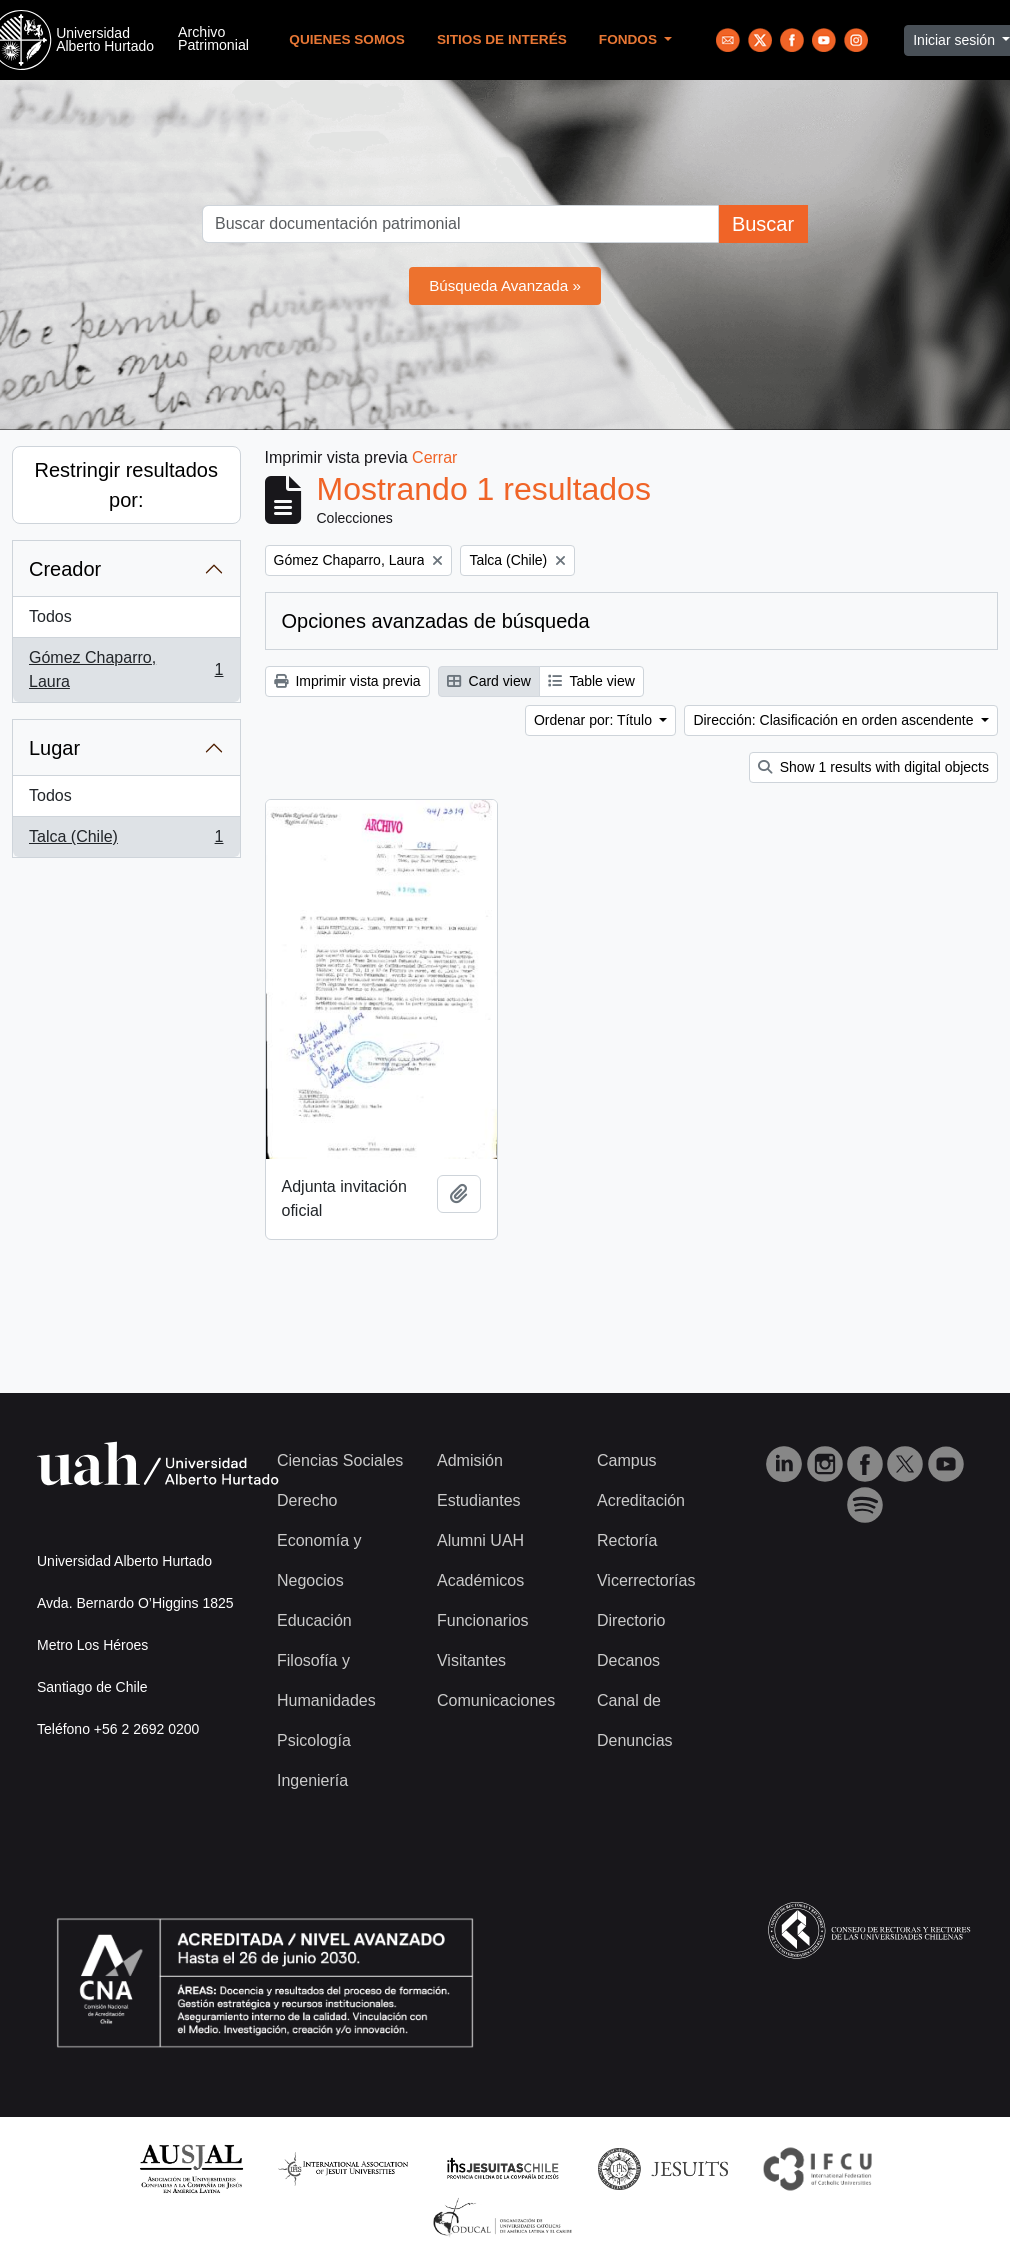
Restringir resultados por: (126, 485)
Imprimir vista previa (347, 681)
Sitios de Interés (502, 39)
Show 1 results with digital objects (873, 767)
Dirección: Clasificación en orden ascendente (835, 720)
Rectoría (627, 1540)
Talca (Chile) (126, 841)
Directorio (631, 1620)
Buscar (763, 224)
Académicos (480, 1580)
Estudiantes (479, 1500)
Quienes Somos (347, 39)
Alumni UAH (480, 1540)
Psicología (314, 1740)
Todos (50, 616)
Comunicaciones (496, 1700)
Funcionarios (483, 1620)
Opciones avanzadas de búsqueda (436, 621)
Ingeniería (312, 1780)
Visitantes (471, 1660)
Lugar (54, 748)
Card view (489, 681)
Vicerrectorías (646, 1580)
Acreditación (641, 1500)
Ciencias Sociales (340, 1460)
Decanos (628, 1660)
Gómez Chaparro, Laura (126, 669)
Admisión (470, 1460)
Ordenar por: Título (595, 720)
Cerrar (434, 457)
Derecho (307, 1500)
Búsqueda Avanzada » (505, 285)
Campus (627, 1460)
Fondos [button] (630, 39)
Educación (314, 1620)
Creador (65, 569)
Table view (591, 681)
